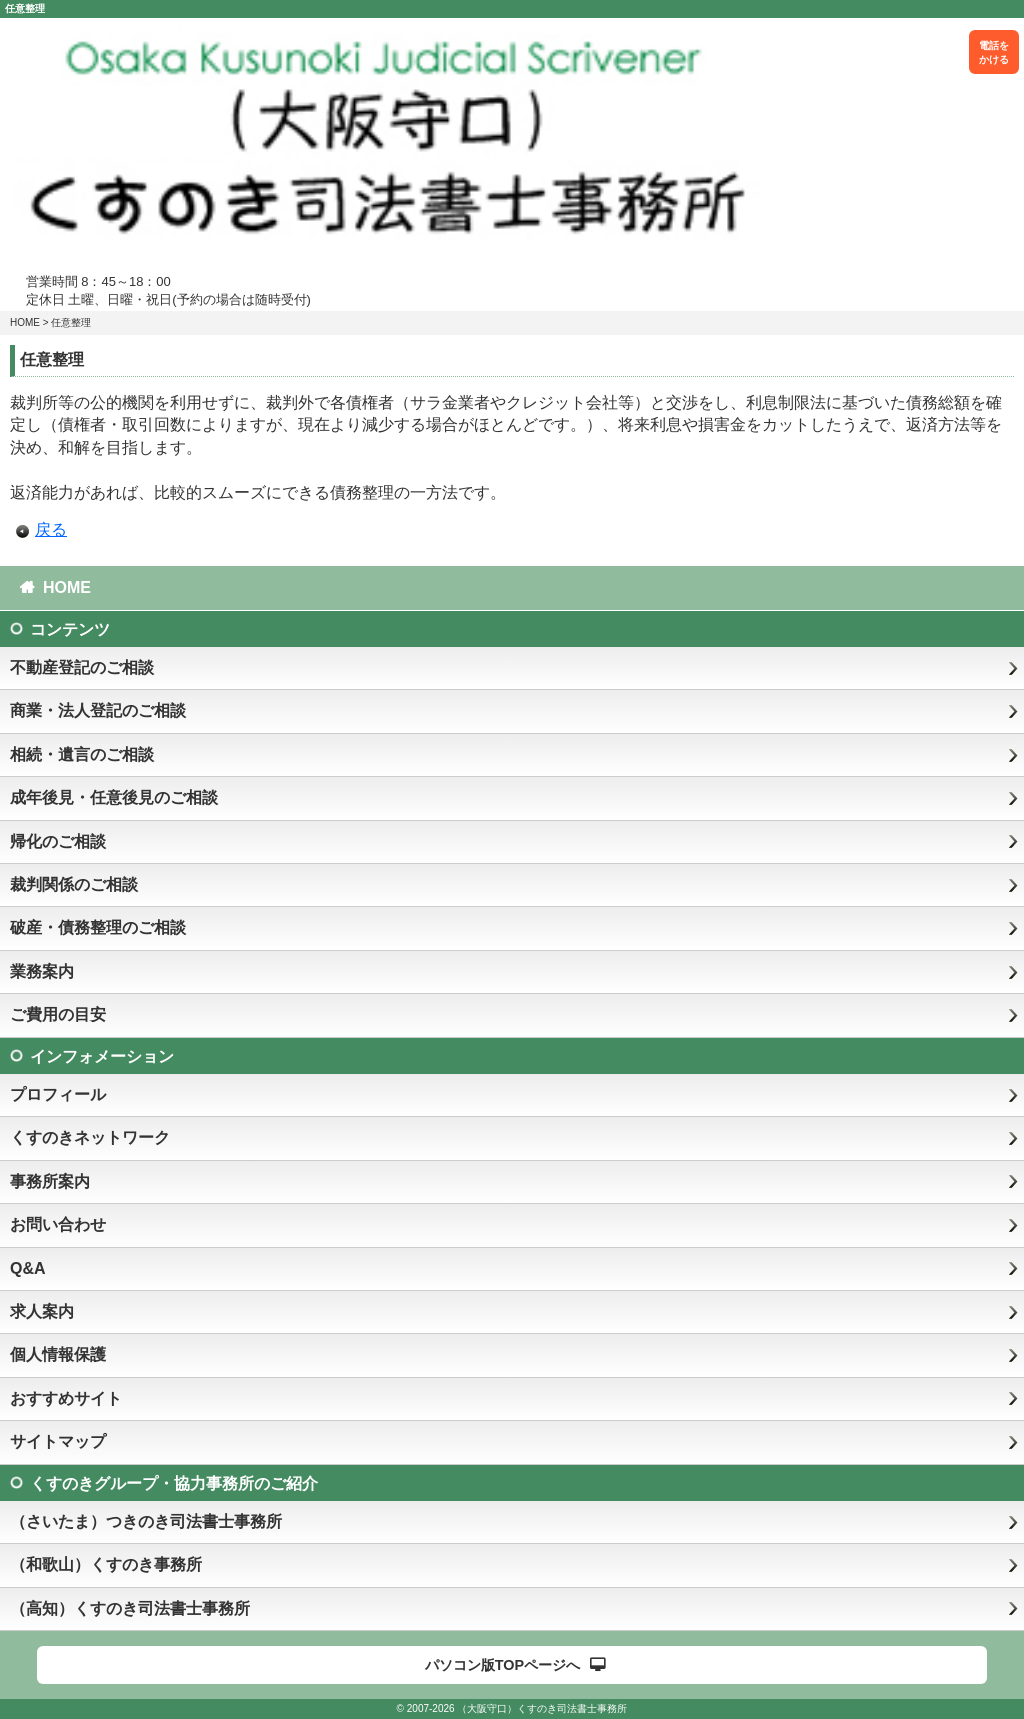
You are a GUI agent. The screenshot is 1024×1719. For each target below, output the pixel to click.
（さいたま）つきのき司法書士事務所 (146, 1521)
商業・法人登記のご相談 (98, 710)
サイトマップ (58, 1441)
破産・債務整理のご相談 (98, 927)
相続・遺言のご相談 (82, 754)
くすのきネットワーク (90, 1137)
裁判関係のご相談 (74, 884)
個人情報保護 (58, 1354)
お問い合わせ (58, 1224)
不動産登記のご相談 (82, 667)
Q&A (28, 1268)
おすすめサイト (66, 1398)
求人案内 (42, 1311)
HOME (25, 322)
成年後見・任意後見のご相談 (114, 797)
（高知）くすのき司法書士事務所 (130, 1608)
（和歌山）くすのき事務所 (106, 1564)
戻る (51, 529)
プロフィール (58, 1094)
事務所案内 (50, 1181)
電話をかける (994, 52)
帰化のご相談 (58, 841)
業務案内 (42, 971)
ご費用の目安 (58, 1014)
